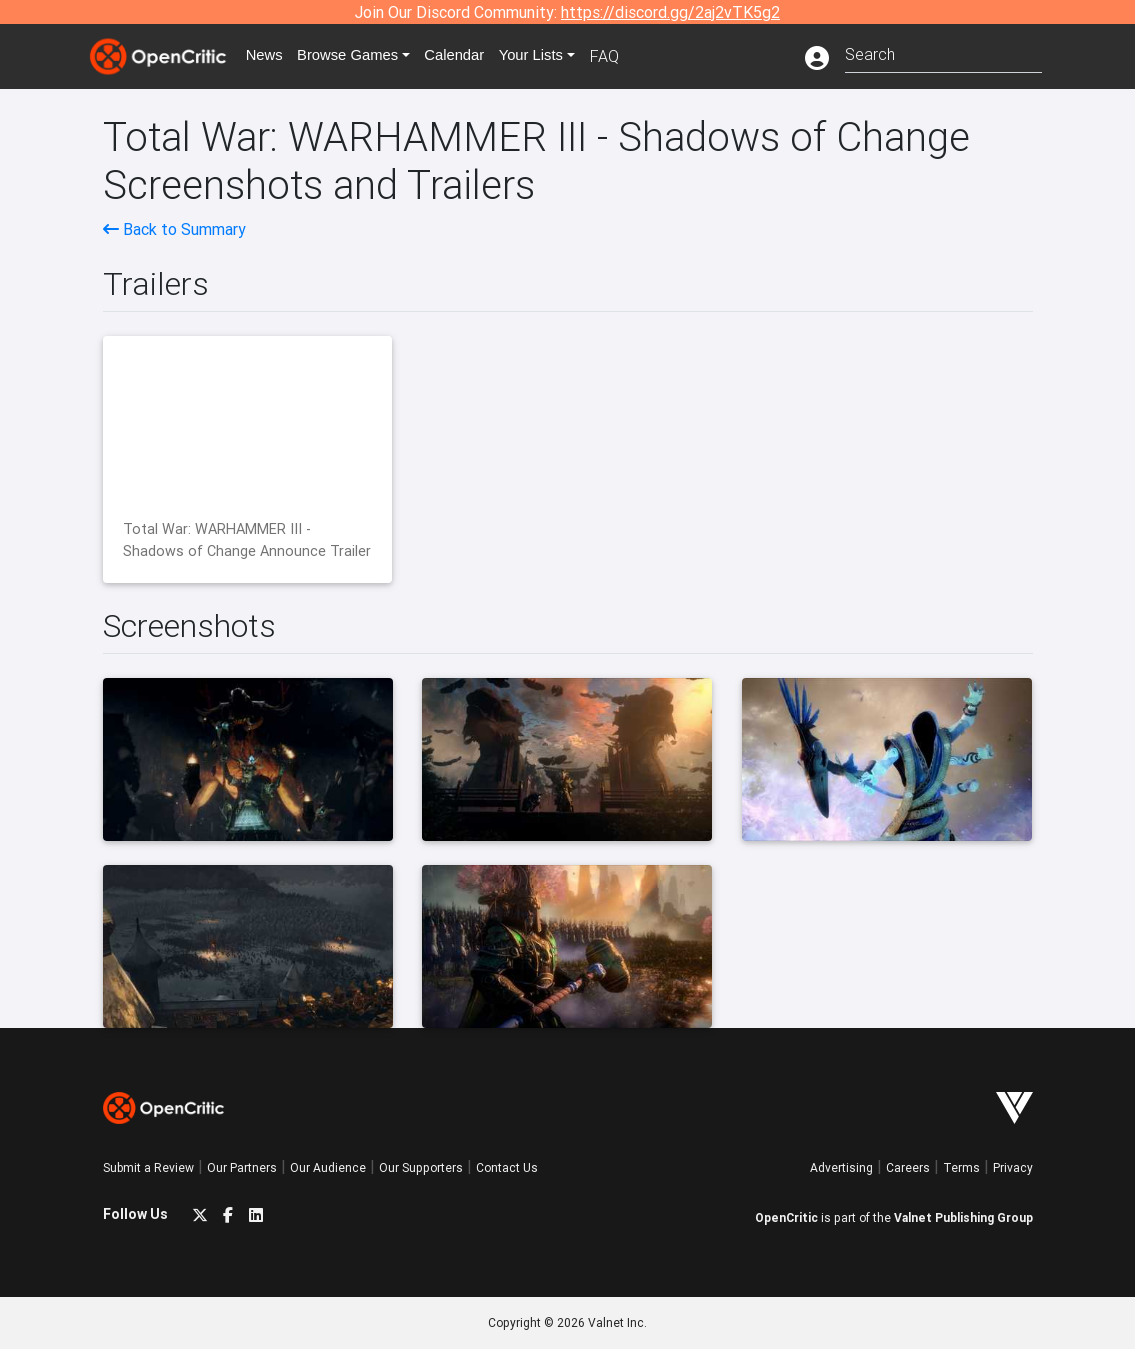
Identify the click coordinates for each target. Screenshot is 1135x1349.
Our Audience (328, 1167)
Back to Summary (174, 229)
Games (362, 56)
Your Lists (555, 56)
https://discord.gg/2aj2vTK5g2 (670, 12)
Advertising (841, 1167)
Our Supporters (421, 1167)
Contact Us (507, 1167)
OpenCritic (786, 1217)
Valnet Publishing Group (963, 1217)
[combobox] (943, 52)
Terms (961, 1167)
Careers (908, 1167)
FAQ (631, 56)
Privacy (1013, 1167)
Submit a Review (148, 1167)
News (272, 56)
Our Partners (242, 1167)
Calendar (475, 56)
